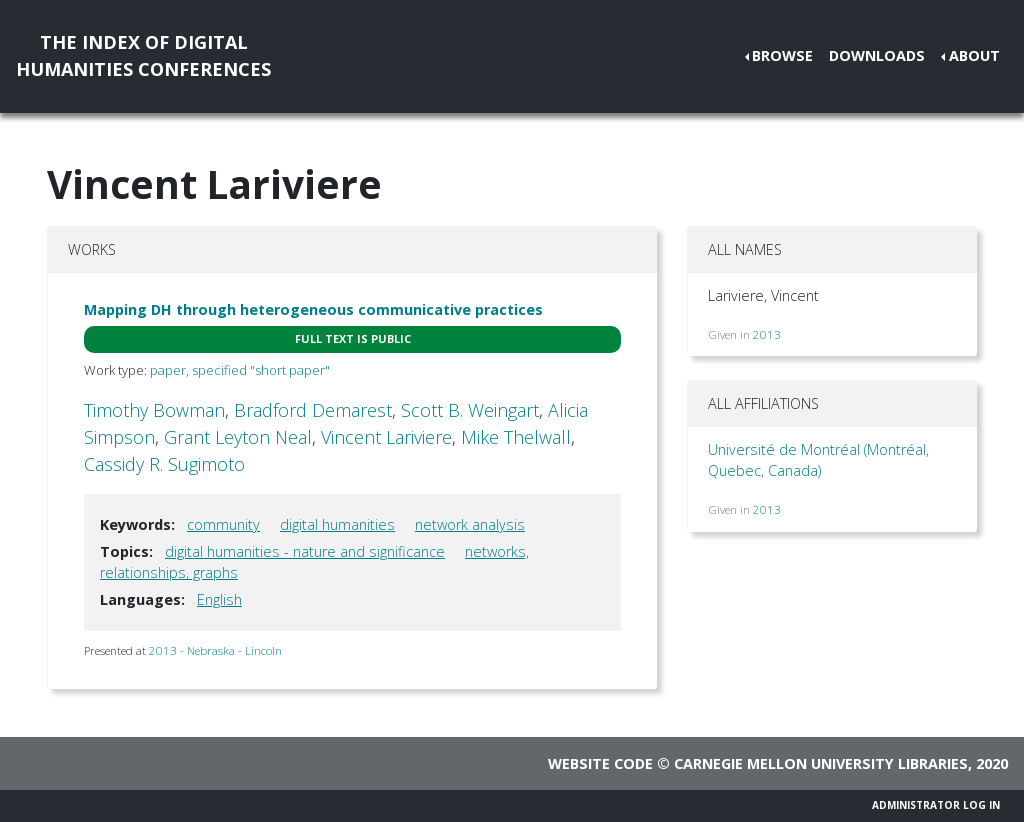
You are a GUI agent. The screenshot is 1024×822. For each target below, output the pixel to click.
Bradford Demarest (313, 410)
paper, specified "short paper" (240, 370)
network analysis (470, 524)
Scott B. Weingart (470, 410)
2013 (767, 334)
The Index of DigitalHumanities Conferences (143, 55)
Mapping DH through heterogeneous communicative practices (313, 309)
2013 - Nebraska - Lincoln (215, 650)
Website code (600, 763)
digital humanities (337, 524)
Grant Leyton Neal (238, 437)
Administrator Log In (936, 805)
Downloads (877, 55)
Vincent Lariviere (386, 437)
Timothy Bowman (154, 410)
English (219, 599)
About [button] (974, 55)
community (223, 524)
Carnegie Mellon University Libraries (821, 763)
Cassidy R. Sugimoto (164, 464)
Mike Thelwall (516, 437)
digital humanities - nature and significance (305, 551)
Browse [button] (782, 55)
